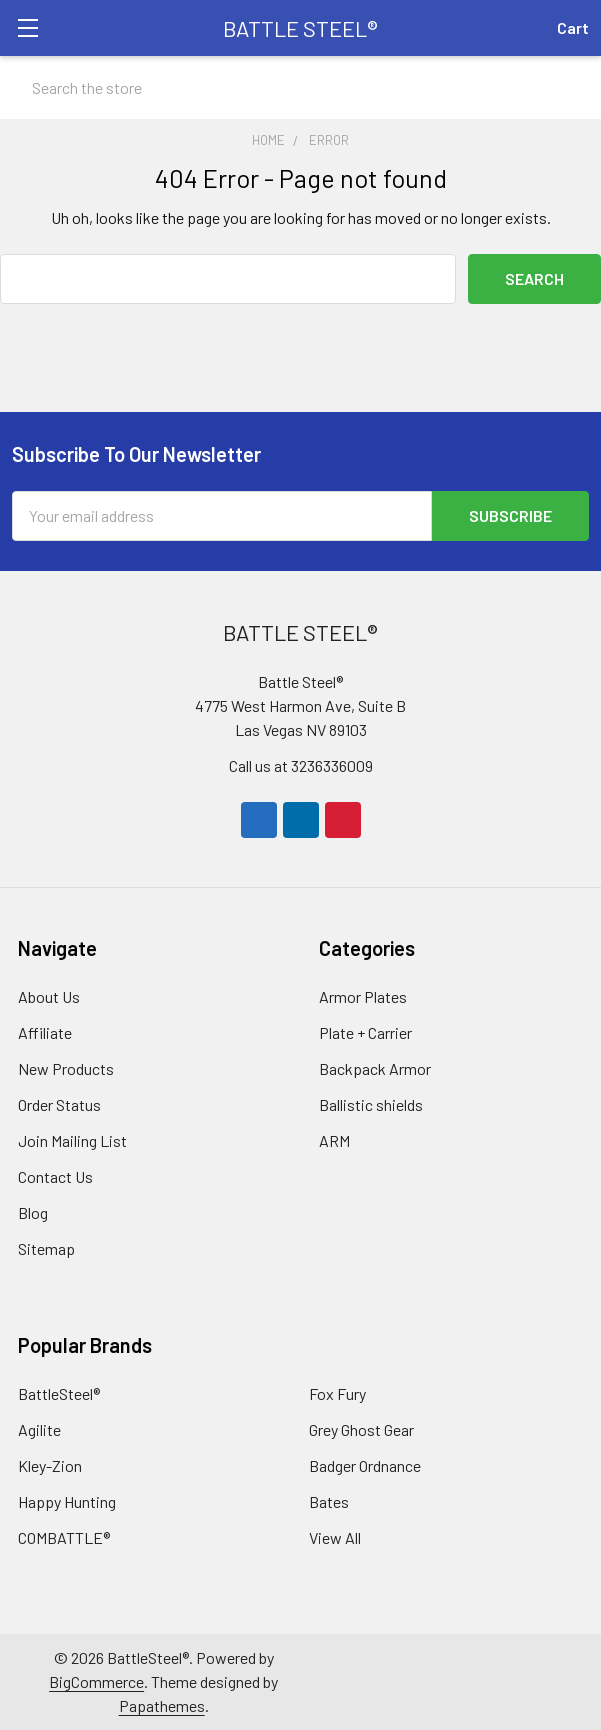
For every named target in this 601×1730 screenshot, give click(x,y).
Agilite (39, 1429)
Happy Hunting (67, 1501)
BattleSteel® (59, 1393)
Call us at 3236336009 (301, 765)
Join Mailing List (72, 1140)
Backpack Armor (375, 1068)
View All (335, 1537)
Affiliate (45, 1032)
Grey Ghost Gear (361, 1429)
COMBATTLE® (64, 1537)
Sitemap (46, 1248)
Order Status (59, 1104)
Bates (329, 1501)
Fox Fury (337, 1393)
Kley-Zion (50, 1465)
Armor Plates (363, 996)
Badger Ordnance (365, 1465)
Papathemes (162, 1705)
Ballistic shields (371, 1104)
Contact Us (55, 1176)
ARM (334, 1140)
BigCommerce (96, 1681)
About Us (49, 996)
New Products (66, 1068)
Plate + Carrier (365, 1032)
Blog (33, 1212)
